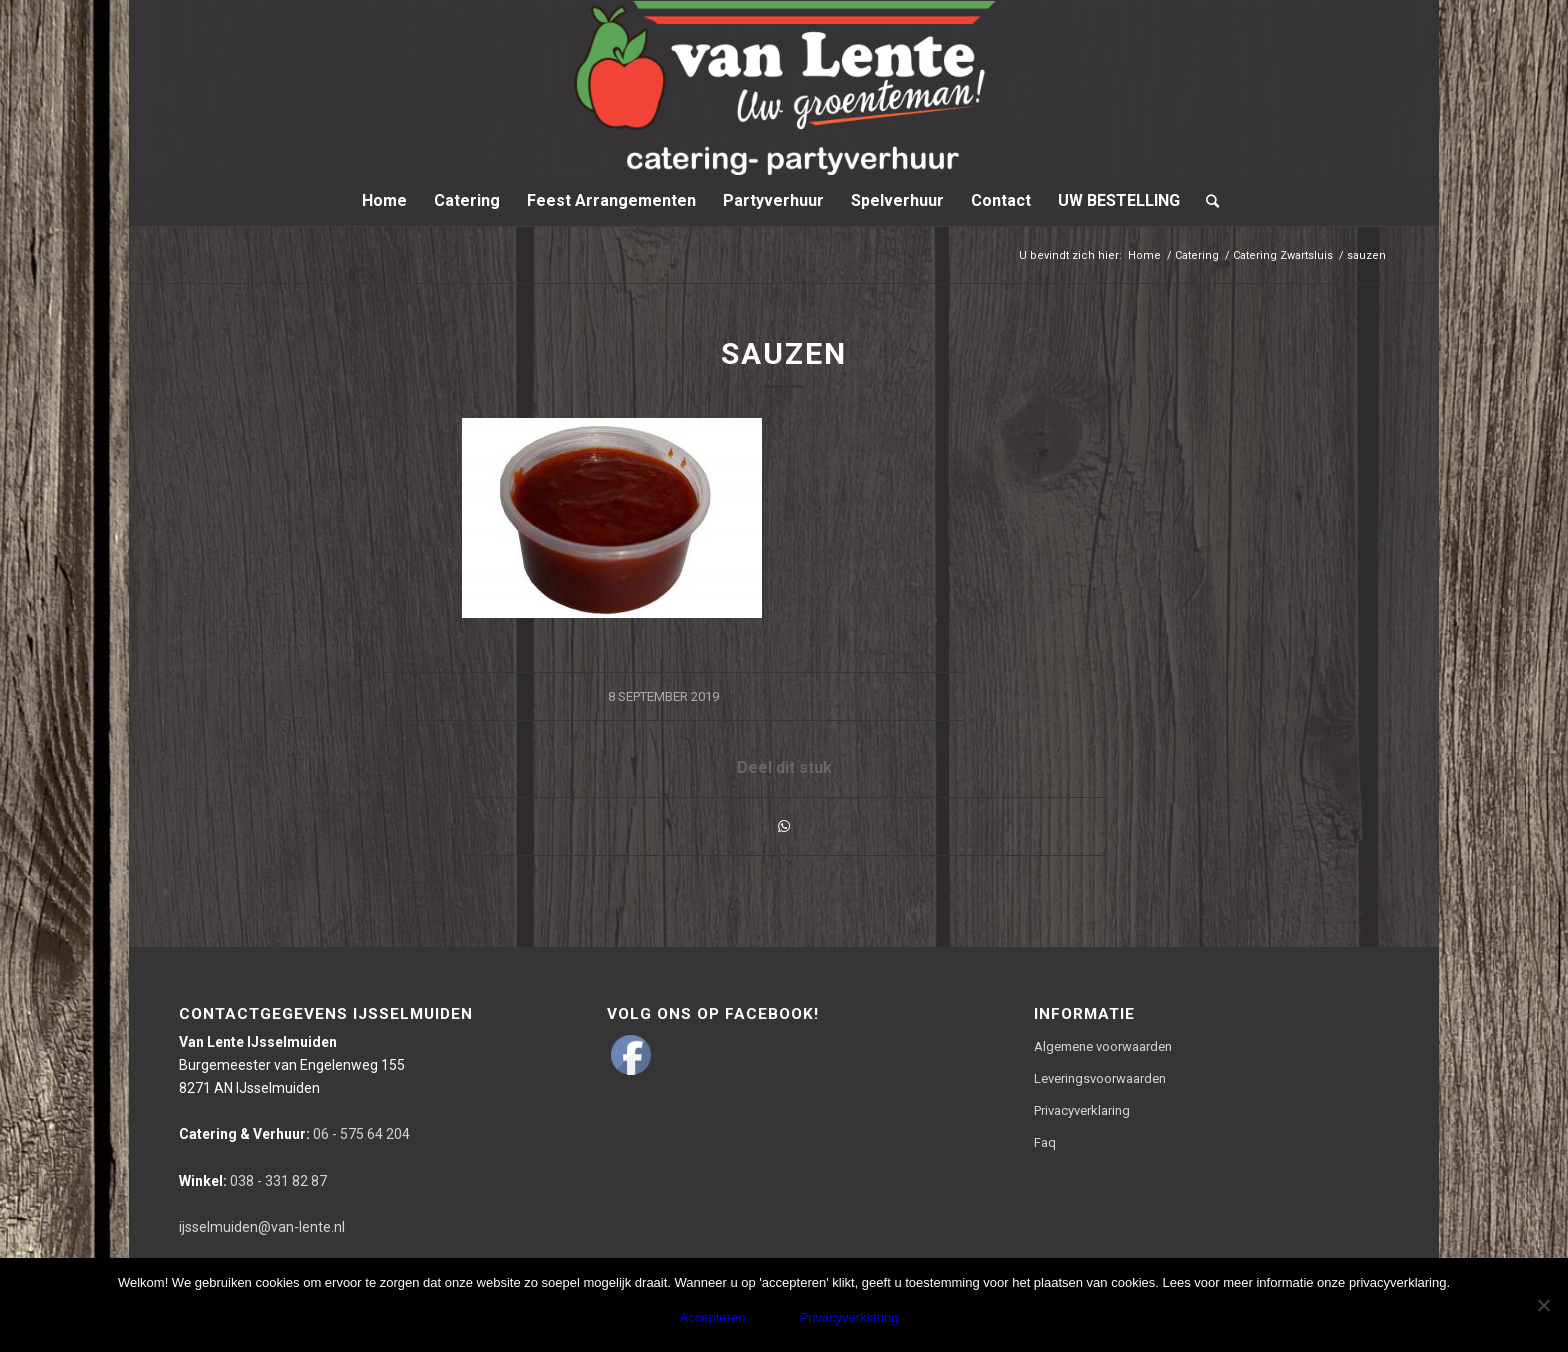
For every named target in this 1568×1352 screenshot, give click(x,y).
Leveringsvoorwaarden (1100, 1078)
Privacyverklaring (1082, 1110)
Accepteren (713, 1317)
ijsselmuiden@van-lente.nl (262, 1227)
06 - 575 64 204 (294, 1134)
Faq (1045, 1142)
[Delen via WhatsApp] (784, 826)
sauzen (784, 353)
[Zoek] (1206, 201)
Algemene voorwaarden (1103, 1046)
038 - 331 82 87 (253, 1181)
